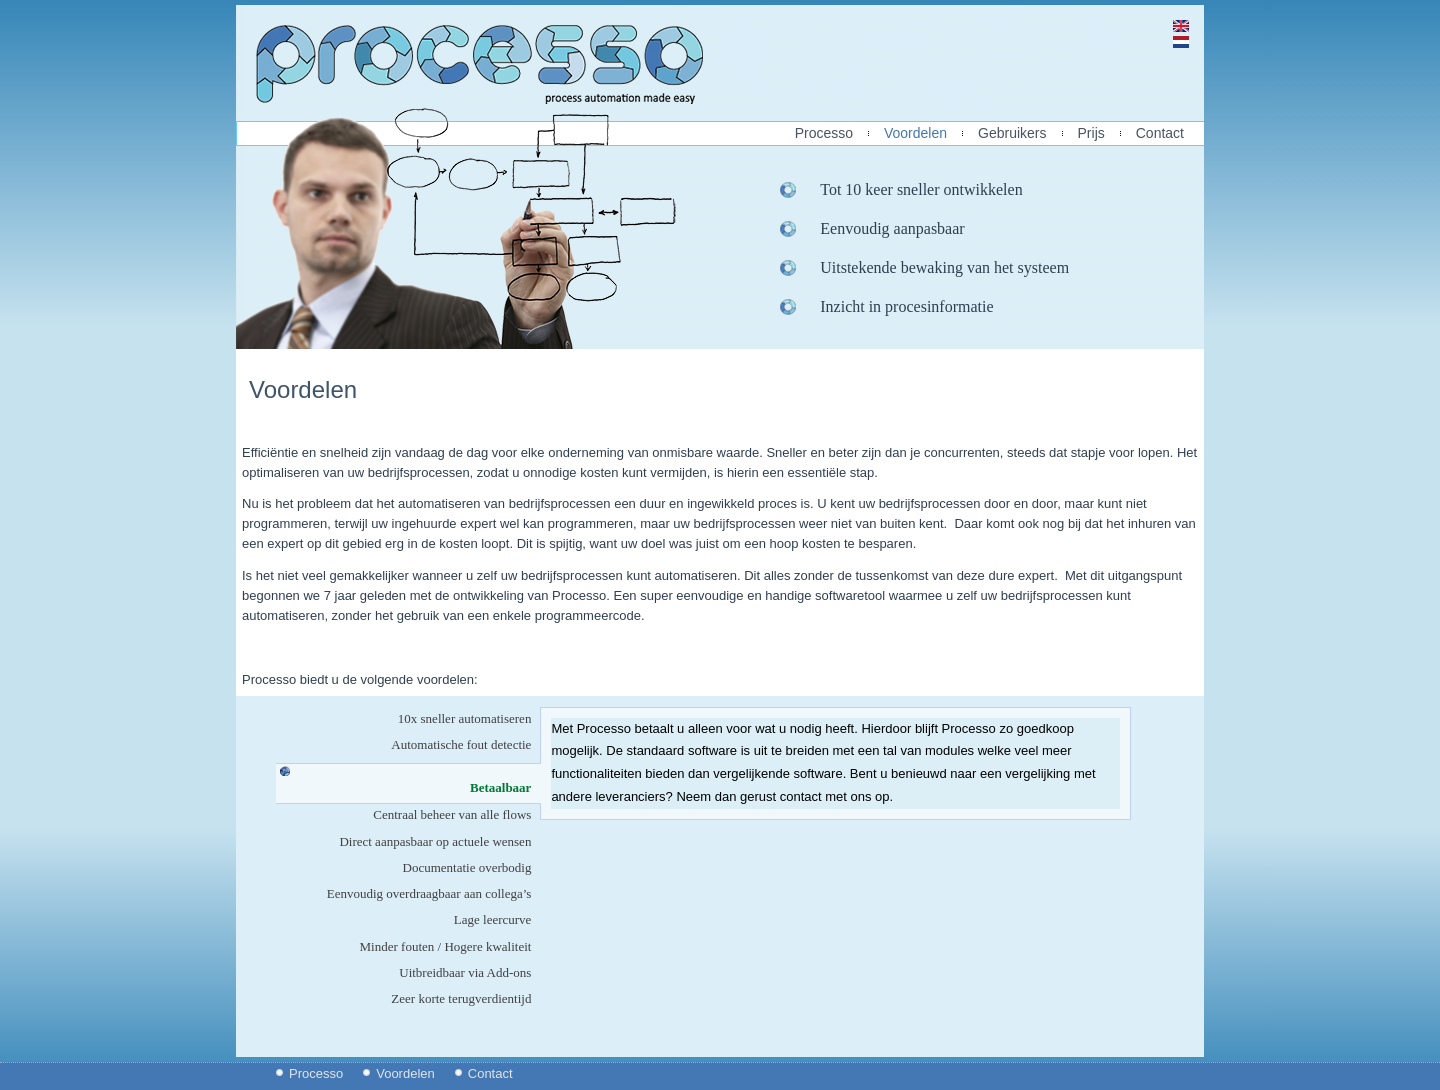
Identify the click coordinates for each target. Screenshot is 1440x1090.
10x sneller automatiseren (465, 718)
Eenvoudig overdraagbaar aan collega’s (429, 893)
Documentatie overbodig (467, 867)
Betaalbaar (505, 787)
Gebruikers (1012, 133)
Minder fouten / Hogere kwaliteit (446, 946)
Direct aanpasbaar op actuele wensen (435, 841)
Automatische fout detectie (461, 744)
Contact (1160, 133)
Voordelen (915, 133)
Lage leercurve (493, 919)
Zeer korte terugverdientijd (461, 998)
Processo (824, 133)
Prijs (1091, 133)
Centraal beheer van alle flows (452, 814)
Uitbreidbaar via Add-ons (465, 972)
